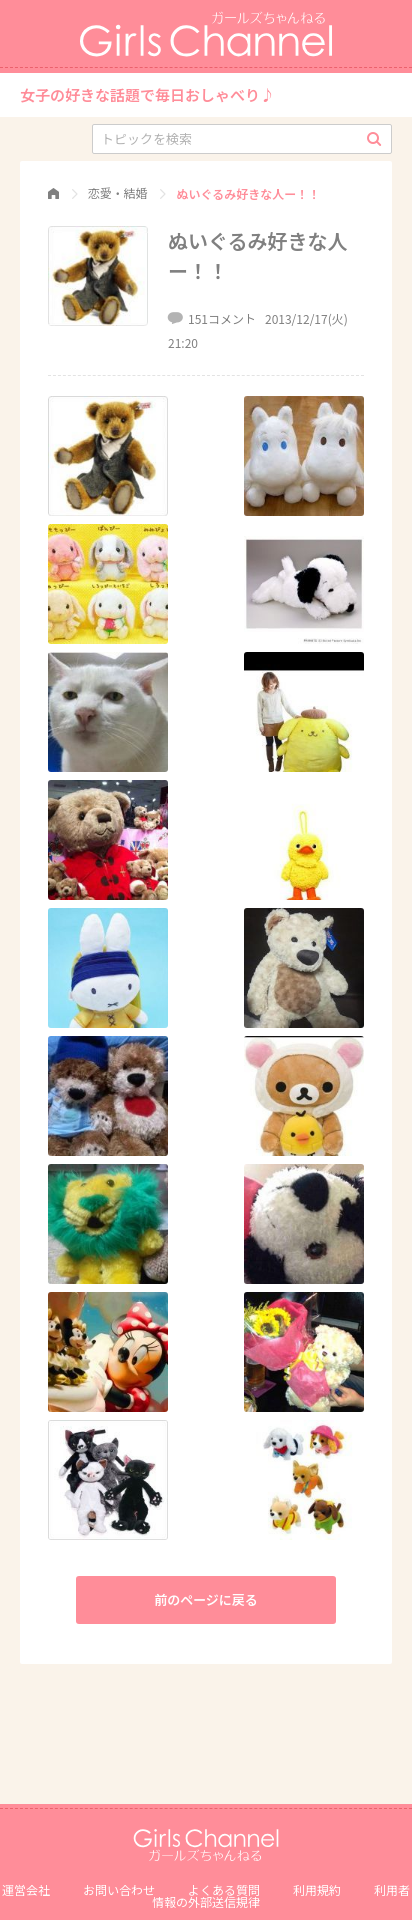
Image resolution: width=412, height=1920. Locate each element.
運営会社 (26, 1889)
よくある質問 (224, 1889)
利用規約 (317, 1889)
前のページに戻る (206, 1599)
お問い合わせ (119, 1889)
